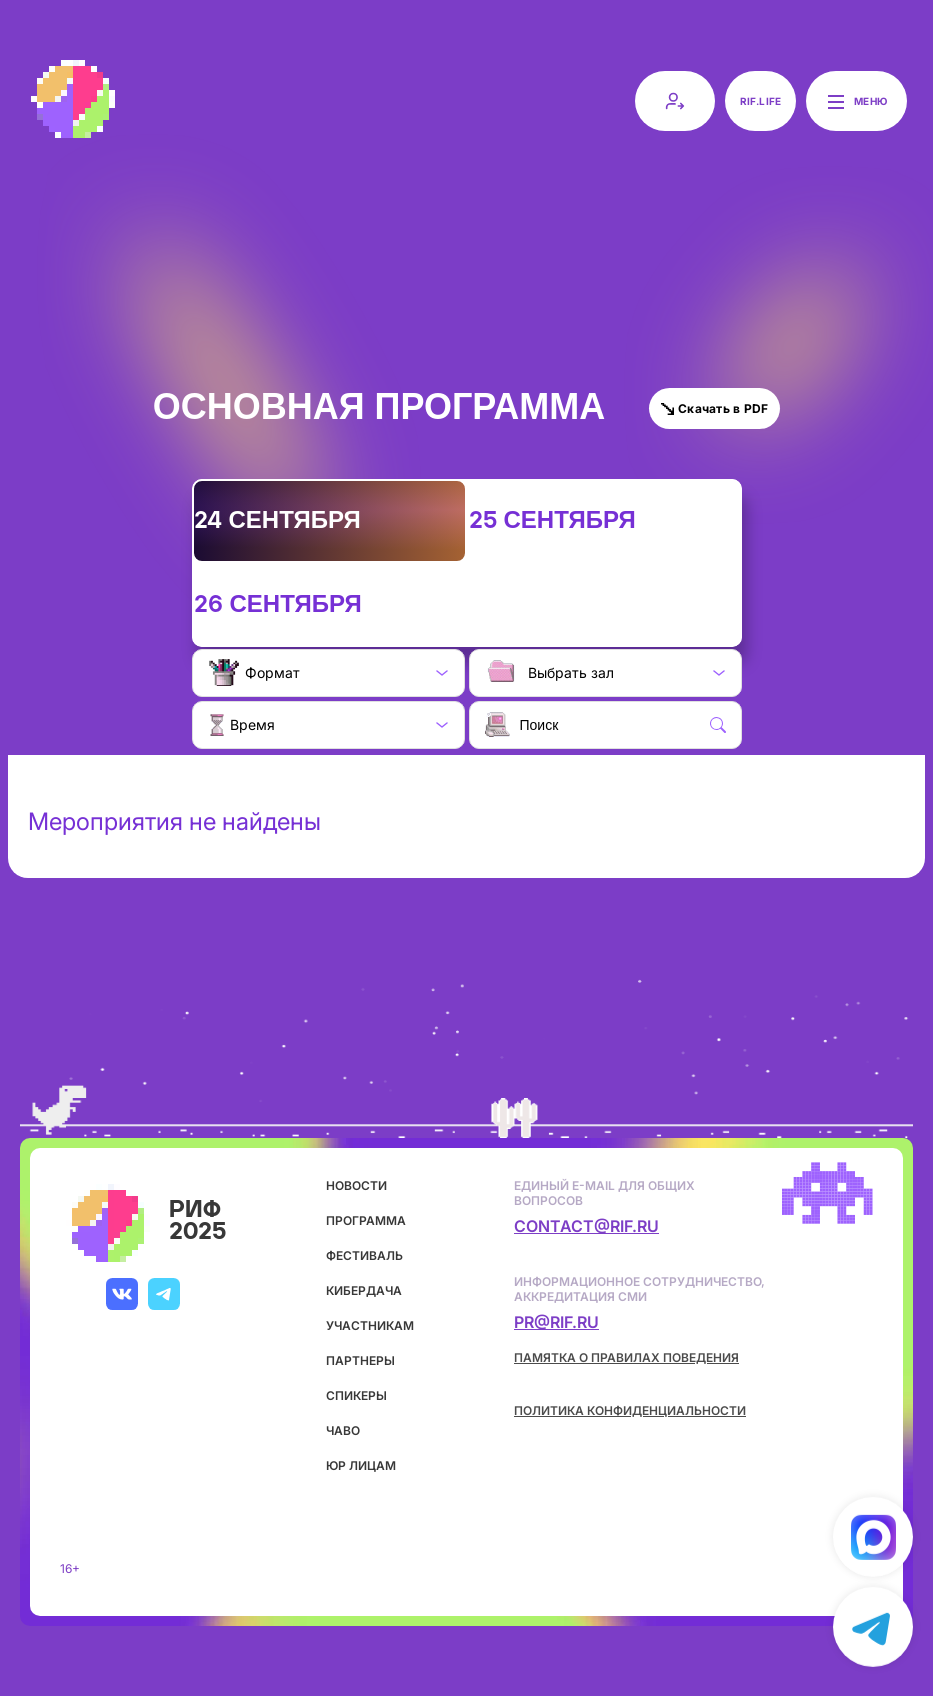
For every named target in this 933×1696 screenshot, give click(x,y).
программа (366, 1220)
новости (356, 1185)
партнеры (360, 1360)
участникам (370, 1325)
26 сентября (278, 605)
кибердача (364, 1290)
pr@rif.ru (556, 1322)
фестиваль (364, 1255)
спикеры (356, 1395)
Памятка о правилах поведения (626, 1357)
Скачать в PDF (714, 408)
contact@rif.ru (586, 1226)
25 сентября (552, 521)
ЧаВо (343, 1430)
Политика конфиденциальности (630, 1410)
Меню (856, 101)
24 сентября (277, 521)
